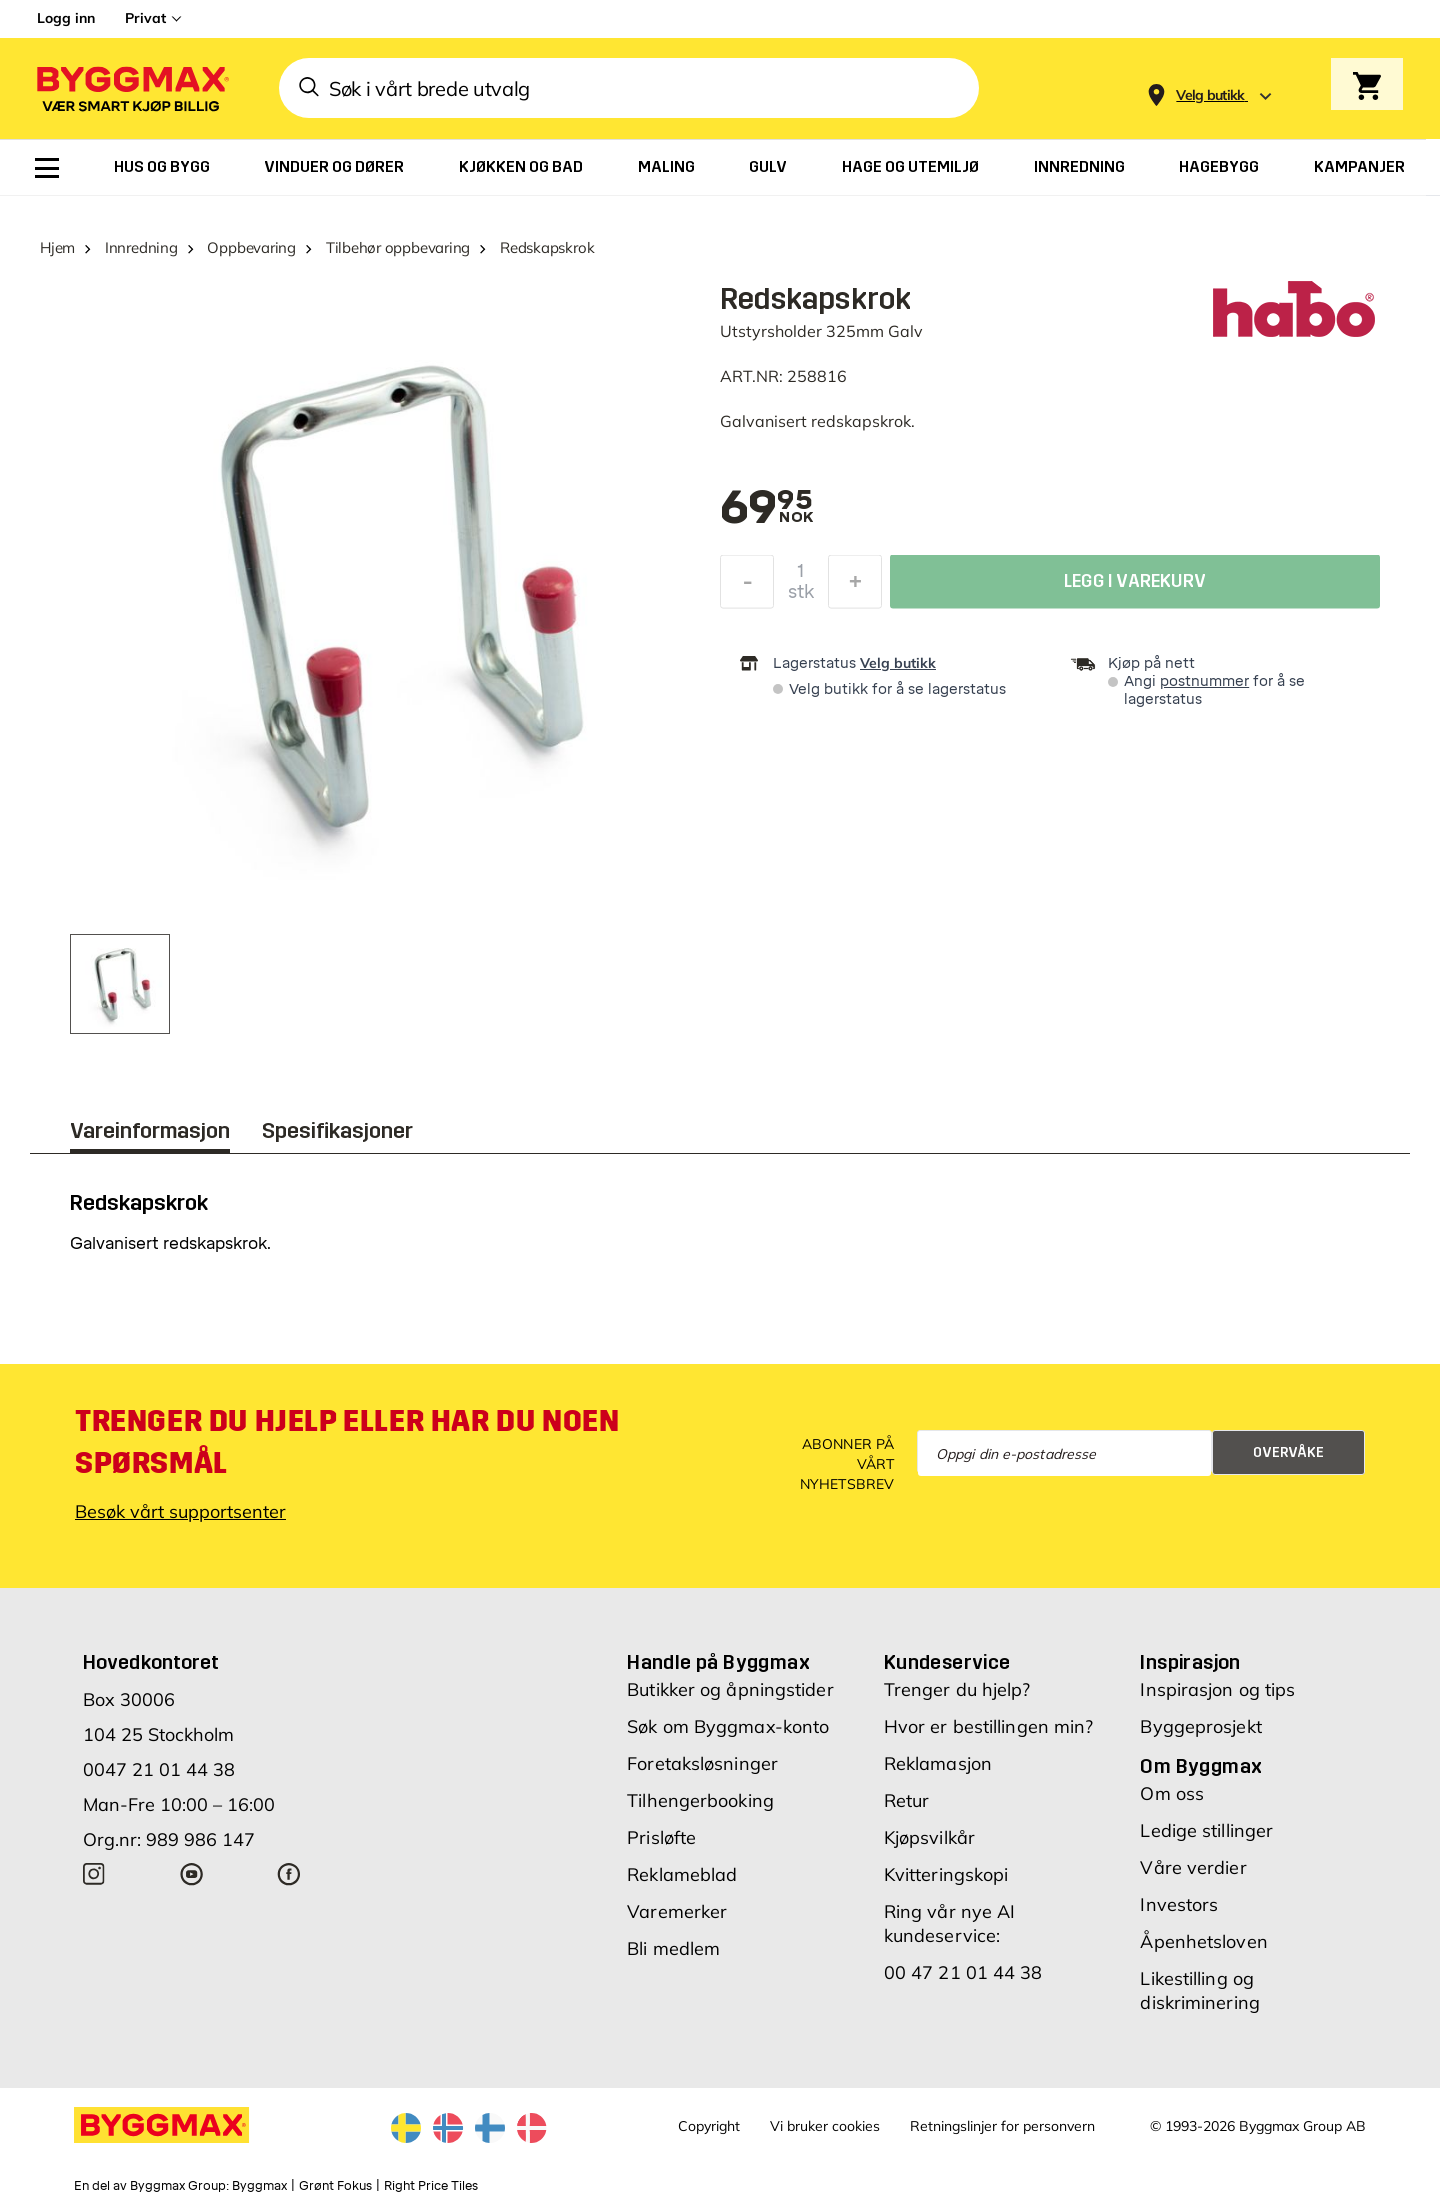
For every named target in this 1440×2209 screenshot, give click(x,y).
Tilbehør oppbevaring (398, 247)
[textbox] (766, 509)
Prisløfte (661, 1837)
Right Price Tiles (431, 2186)
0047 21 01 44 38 (159, 1769)
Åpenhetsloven (1203, 1941)
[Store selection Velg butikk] (1210, 95)
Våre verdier (1193, 1867)
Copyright (709, 2126)
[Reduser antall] (747, 587)
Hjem (57, 247)
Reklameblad (682, 1874)
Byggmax (259, 2186)
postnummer (1204, 681)
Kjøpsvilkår (929, 1837)
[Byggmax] (131, 88)
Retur (907, 1800)
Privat (145, 18)
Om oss (1172, 1793)
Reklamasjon (938, 1763)
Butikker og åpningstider (730, 1689)
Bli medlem (673, 1948)
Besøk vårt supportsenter (180, 1511)
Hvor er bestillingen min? (989, 1726)
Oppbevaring (251, 247)
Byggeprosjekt (1200, 1726)
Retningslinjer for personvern (1002, 2126)
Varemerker (677, 1911)
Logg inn (66, 18)
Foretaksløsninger (702, 1763)
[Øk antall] (855, 587)
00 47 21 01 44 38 (963, 1972)
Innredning (141, 247)
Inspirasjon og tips (1217, 1689)
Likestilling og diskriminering (1199, 1990)
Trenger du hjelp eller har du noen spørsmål (347, 1442)
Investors (1179, 1904)
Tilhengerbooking (700, 1800)
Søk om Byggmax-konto (728, 1726)
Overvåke (1288, 1452)
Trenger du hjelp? (957, 1689)
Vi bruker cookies (825, 2126)
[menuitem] (47, 168)
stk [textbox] (801, 597)
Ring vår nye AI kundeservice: (950, 1923)
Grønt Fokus (335, 2186)
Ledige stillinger (1206, 1830)
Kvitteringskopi (946, 1874)
